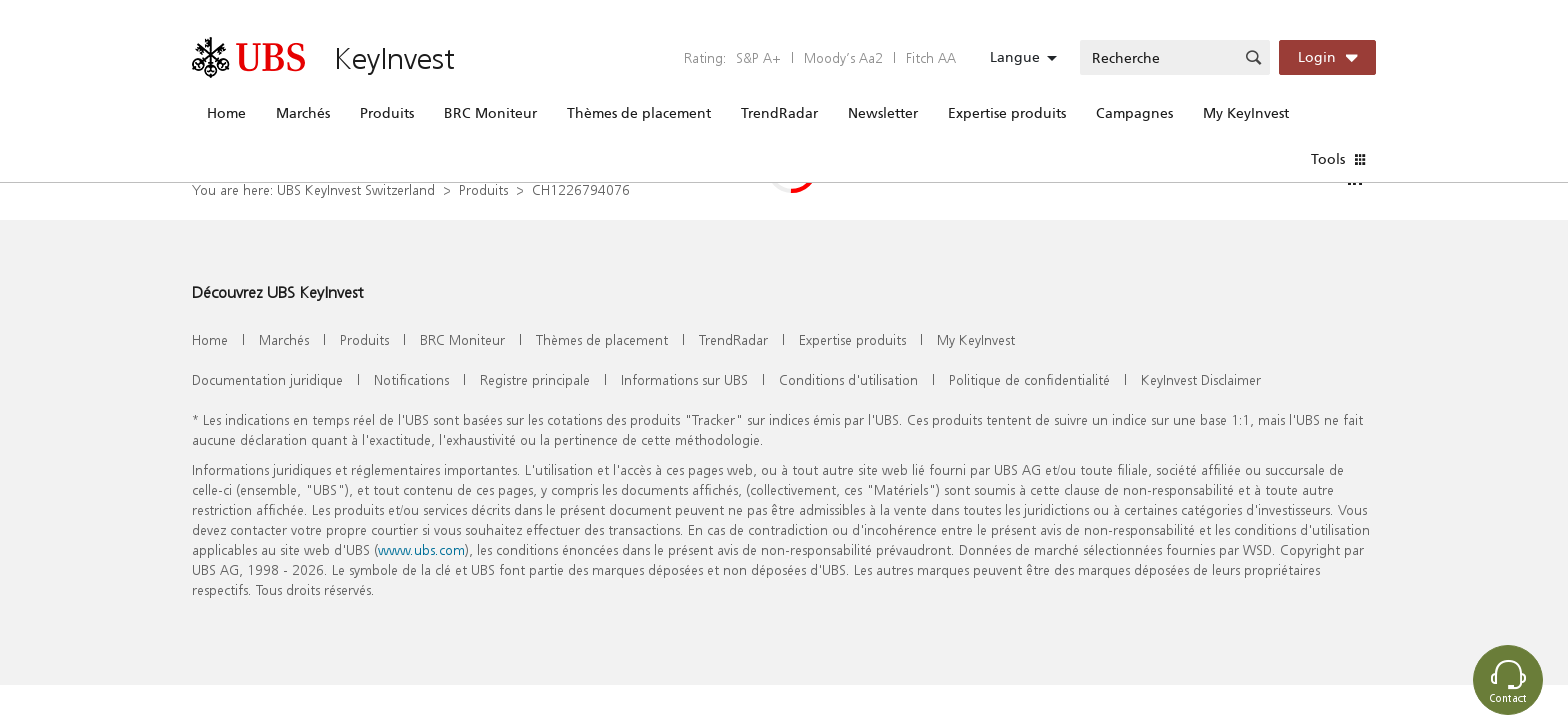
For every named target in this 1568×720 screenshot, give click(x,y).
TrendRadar (779, 113)
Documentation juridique (267, 379)
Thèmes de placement (639, 113)
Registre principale (535, 379)
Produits (387, 113)
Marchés (303, 113)
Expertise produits (1007, 113)
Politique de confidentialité (1029, 379)
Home (226, 113)
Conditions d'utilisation (848, 379)
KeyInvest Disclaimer (1201, 379)
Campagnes (1134, 113)
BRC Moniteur (490, 113)
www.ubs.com (421, 549)
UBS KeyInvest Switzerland (356, 189)
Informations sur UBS (684, 379)
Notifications (411, 379)
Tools (1328, 159)
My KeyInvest (1246, 113)
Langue (1015, 57)
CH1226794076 (581, 189)
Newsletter (883, 113)
